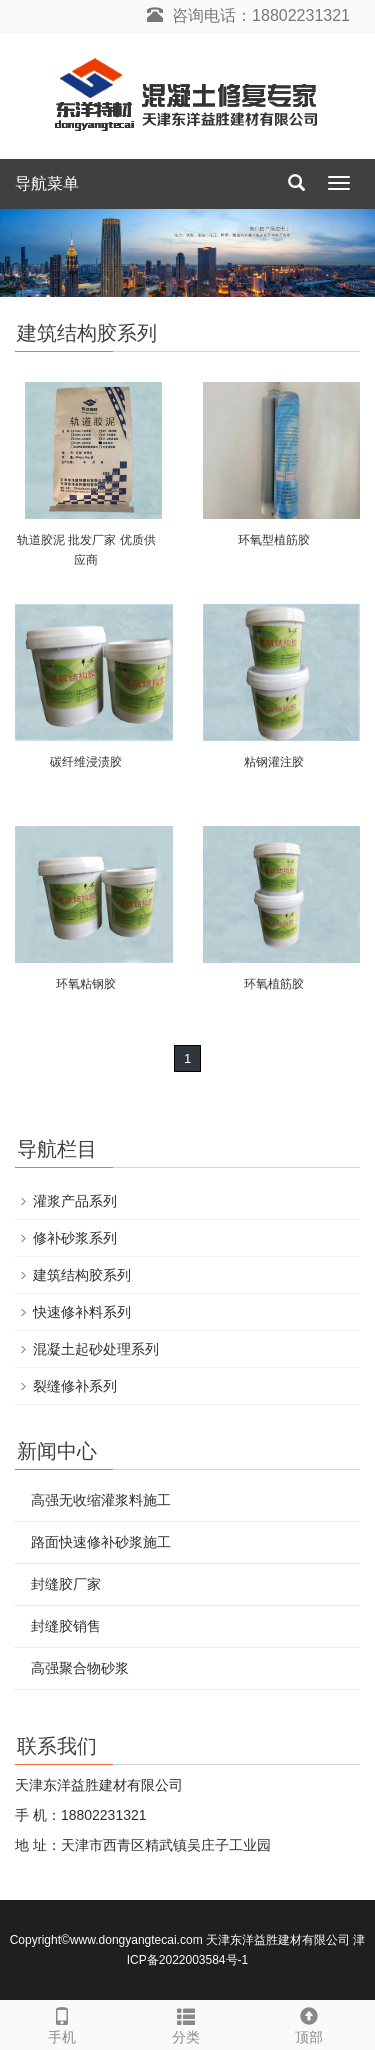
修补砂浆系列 (75, 1238)
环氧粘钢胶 (86, 984)
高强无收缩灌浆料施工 (101, 1500)
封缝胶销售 (66, 1626)
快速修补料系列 (82, 1312)
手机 (62, 2023)
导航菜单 (47, 183)
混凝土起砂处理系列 (96, 1349)
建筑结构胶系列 (82, 1275)
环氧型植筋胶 (274, 540)
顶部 (310, 2023)
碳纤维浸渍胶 (86, 762)
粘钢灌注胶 (274, 762)
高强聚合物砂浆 (80, 1668)
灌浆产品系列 (75, 1201)
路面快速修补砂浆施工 (101, 1542)
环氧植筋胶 (274, 984)
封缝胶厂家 (66, 1584)
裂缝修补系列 (75, 1386)
